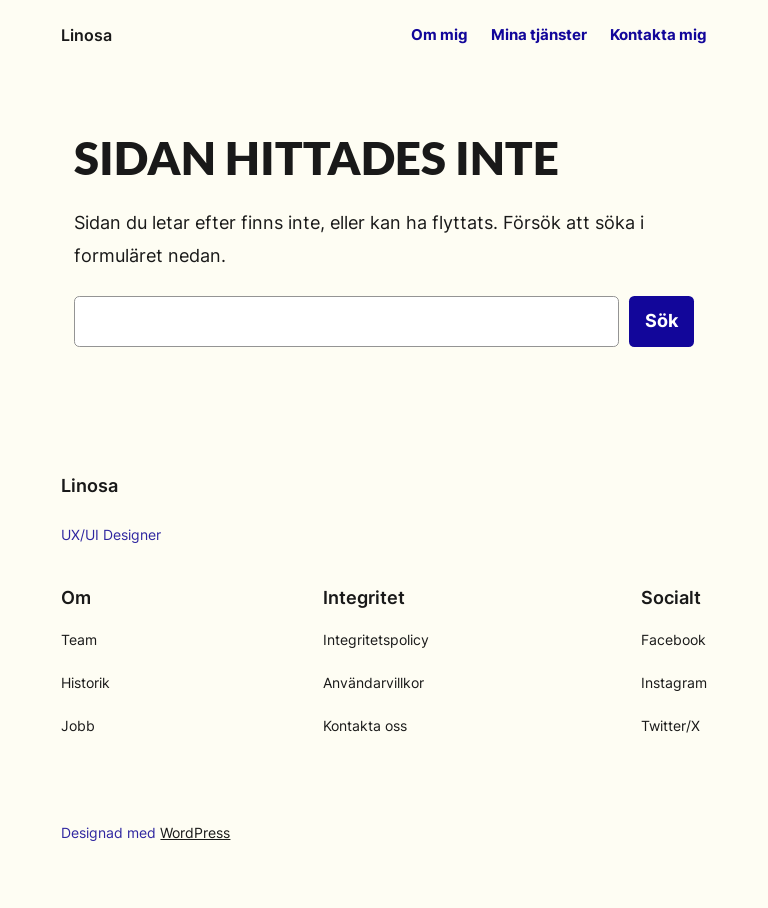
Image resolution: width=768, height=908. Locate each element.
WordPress (195, 832)
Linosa (86, 35)
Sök (661, 320)
